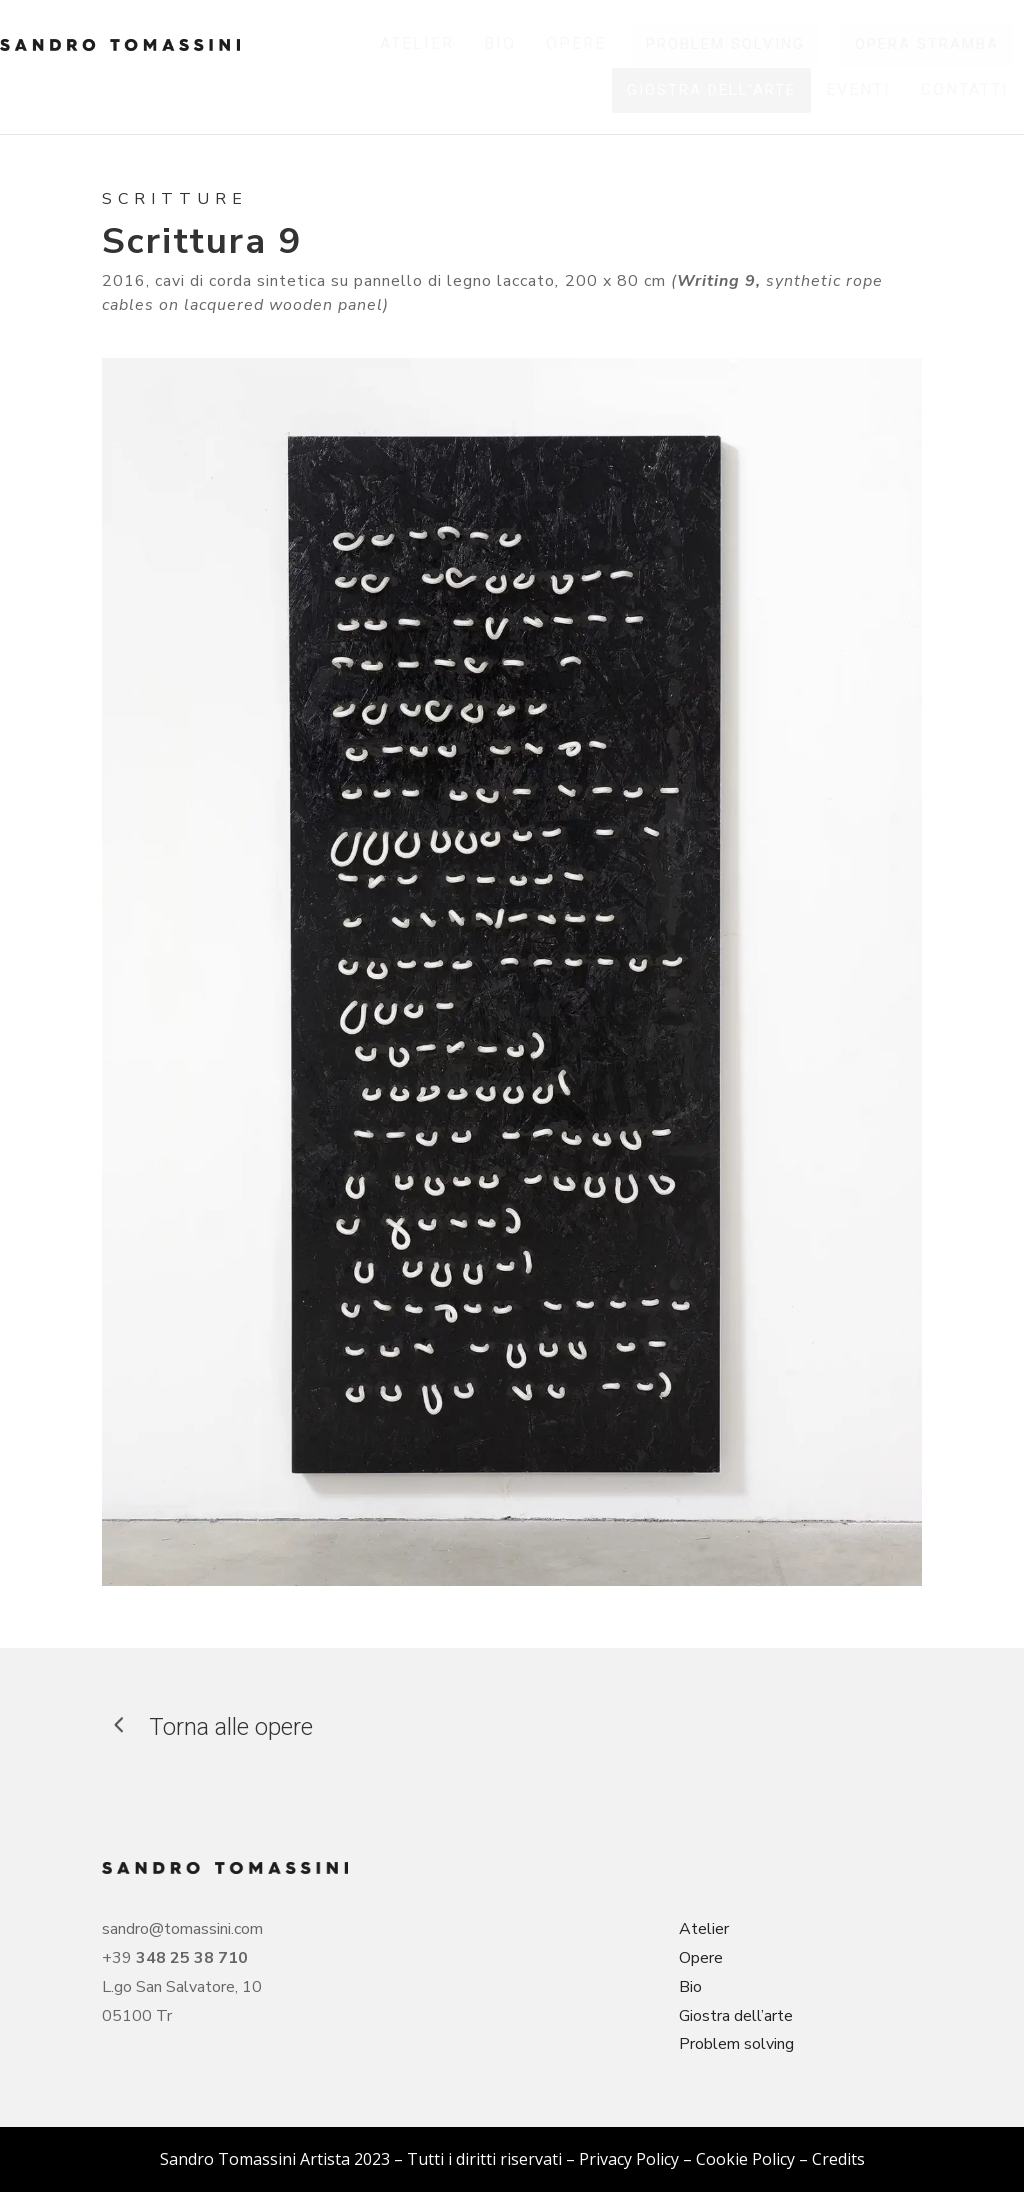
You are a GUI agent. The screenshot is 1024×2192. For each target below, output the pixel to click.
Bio (690, 1987)
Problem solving (736, 2044)
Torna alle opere (231, 1727)
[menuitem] (417, 44)
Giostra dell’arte (736, 2016)
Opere (701, 1958)
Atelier (704, 1929)
